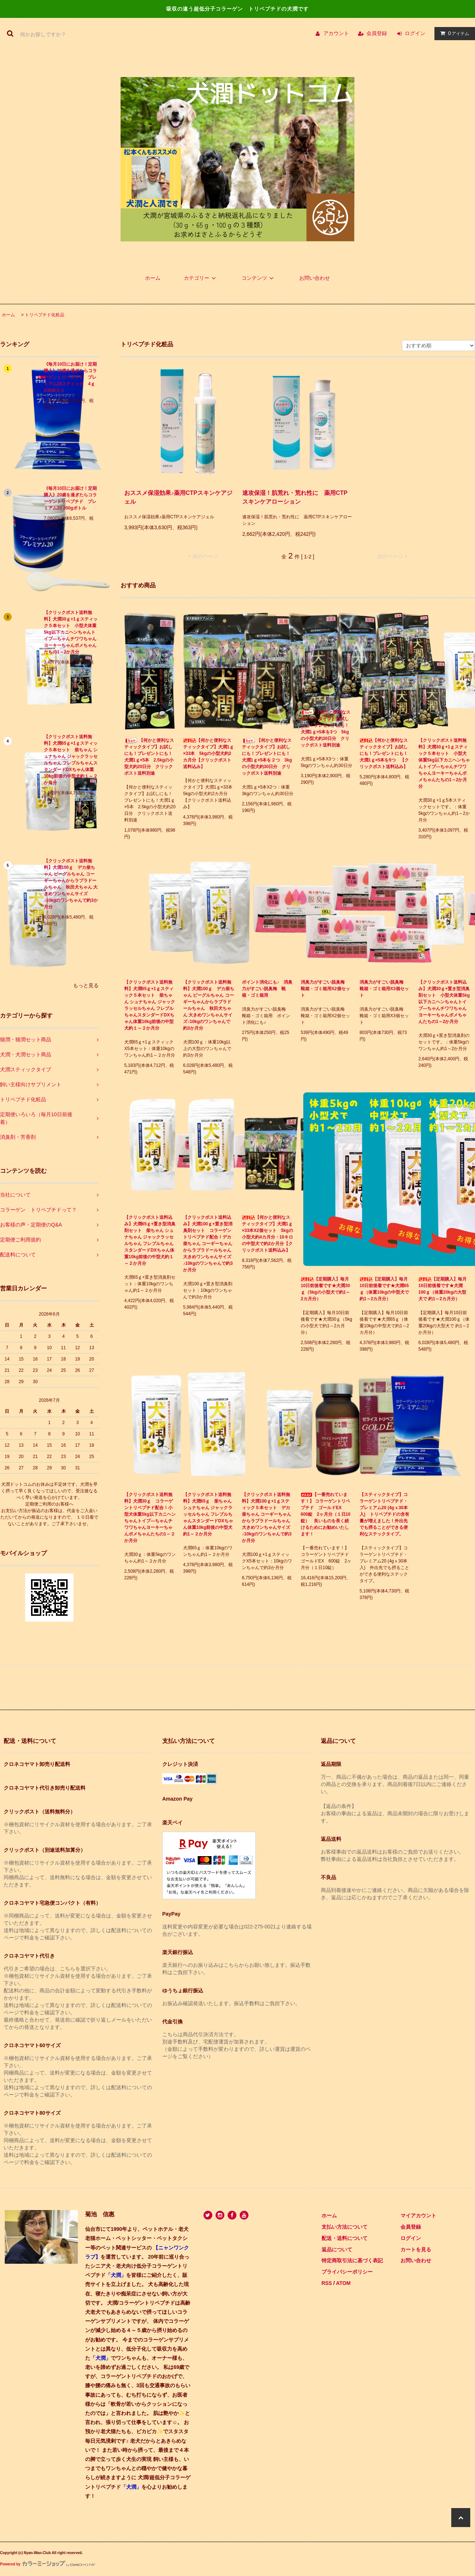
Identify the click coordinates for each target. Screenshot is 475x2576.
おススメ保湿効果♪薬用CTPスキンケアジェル (178, 497)
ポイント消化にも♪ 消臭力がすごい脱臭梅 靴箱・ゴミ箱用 (267, 989)
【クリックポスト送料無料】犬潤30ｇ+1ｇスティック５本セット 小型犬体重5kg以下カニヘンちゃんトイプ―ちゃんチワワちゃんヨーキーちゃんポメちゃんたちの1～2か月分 (71, 632)
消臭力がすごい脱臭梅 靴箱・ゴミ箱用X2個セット (325, 989)
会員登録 (376, 33)
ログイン (415, 33)
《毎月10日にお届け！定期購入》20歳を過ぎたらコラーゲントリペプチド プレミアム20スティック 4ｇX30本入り (70, 377)
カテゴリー (201, 278)
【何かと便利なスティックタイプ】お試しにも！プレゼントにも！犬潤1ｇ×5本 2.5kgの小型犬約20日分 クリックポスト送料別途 (149, 756)
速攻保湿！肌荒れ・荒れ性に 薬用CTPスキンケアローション (294, 497)
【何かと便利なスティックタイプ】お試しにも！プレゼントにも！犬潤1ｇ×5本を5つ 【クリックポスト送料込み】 (384, 753)
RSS (327, 2283)
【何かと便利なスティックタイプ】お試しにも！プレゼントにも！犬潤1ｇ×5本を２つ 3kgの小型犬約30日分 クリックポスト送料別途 (267, 756)
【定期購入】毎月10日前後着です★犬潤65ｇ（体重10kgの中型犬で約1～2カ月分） (384, 1288)
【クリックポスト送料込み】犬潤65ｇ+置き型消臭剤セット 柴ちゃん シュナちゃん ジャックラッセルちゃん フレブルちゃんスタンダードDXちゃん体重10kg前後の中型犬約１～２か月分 (149, 1240)
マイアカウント (418, 2215)
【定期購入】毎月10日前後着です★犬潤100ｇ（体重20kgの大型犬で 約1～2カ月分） (442, 1288)
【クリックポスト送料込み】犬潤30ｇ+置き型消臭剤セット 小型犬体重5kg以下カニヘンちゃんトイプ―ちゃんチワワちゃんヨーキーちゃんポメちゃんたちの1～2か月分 (444, 1002)
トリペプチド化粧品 (44, 314)
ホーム (152, 278)
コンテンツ (259, 278)
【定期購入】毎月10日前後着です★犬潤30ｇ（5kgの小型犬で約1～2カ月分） (325, 1288)
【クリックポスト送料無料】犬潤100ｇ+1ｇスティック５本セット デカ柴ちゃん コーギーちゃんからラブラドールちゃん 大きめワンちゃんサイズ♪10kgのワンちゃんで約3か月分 (267, 1517)
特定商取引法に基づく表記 (352, 2260)
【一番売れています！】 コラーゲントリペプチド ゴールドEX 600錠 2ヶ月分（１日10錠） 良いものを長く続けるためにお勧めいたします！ (325, 1514)
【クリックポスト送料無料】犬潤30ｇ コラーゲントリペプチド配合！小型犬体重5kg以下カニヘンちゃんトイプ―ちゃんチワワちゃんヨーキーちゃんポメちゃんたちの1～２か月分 (150, 1517)
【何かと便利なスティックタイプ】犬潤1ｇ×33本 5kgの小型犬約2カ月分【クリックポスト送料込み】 (208, 753)
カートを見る (415, 2249)
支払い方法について (345, 2227)
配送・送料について (345, 2238)
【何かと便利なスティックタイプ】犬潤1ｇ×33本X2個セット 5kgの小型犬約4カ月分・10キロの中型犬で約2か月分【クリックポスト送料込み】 (267, 1234)
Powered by (47, 2564)
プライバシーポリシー (347, 2272)
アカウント (336, 33)
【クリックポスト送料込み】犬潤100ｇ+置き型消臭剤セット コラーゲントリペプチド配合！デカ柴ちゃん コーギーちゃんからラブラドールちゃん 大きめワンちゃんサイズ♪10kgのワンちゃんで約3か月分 (208, 1243)
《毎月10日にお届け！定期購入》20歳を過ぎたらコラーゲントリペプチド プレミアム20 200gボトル (70, 498)
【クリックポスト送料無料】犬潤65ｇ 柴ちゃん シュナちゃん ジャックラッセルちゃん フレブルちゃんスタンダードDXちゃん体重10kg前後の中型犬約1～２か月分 (208, 1514)
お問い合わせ (314, 278)
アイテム (453, 33)
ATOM (343, 2283)
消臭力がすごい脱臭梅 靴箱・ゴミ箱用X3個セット (384, 989)
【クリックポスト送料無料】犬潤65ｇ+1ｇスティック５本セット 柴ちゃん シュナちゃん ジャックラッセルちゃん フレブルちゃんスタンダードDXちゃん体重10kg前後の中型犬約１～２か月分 (71, 759)
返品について (337, 2249)
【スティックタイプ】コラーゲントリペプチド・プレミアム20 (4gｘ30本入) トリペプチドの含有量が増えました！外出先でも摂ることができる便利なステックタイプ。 (384, 1514)
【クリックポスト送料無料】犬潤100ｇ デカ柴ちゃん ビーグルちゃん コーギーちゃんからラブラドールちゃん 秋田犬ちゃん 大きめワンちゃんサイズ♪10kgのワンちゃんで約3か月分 (71, 883)
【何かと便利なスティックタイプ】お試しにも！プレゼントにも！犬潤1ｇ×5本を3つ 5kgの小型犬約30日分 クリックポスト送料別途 (325, 728)
